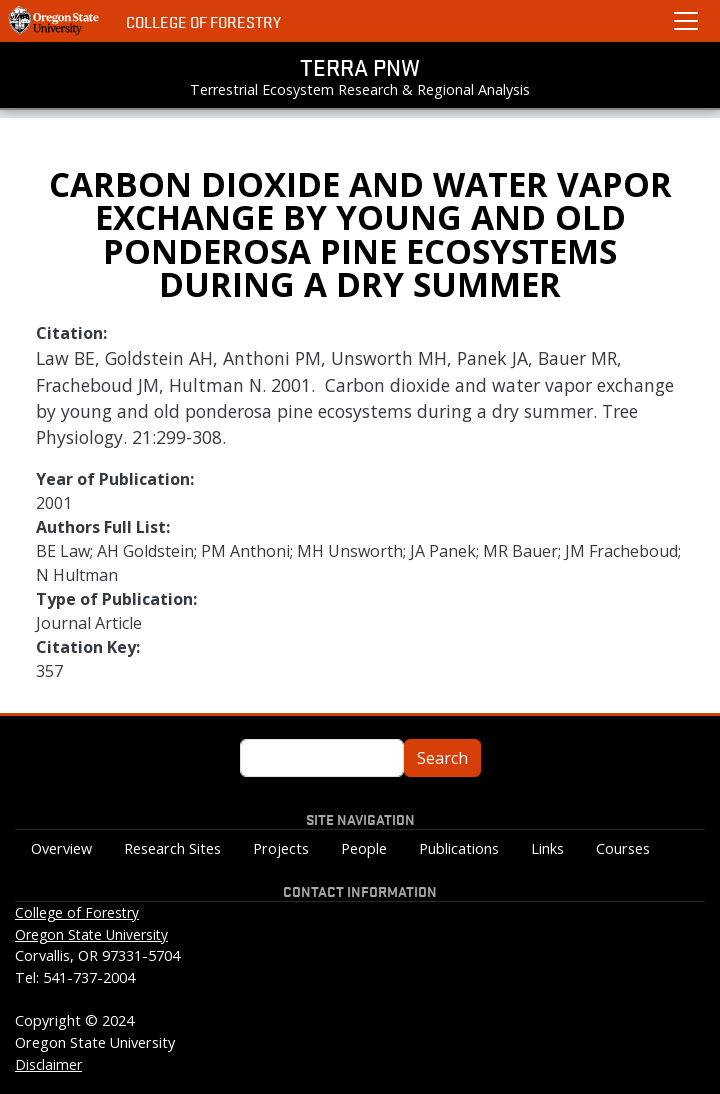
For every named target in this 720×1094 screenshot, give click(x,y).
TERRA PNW (360, 67)
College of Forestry (203, 21)
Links (547, 848)
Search (442, 758)
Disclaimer (48, 1064)
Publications (459, 848)
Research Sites (172, 848)
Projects (281, 848)
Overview (61, 848)
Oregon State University (91, 934)
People (364, 848)
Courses (623, 848)
